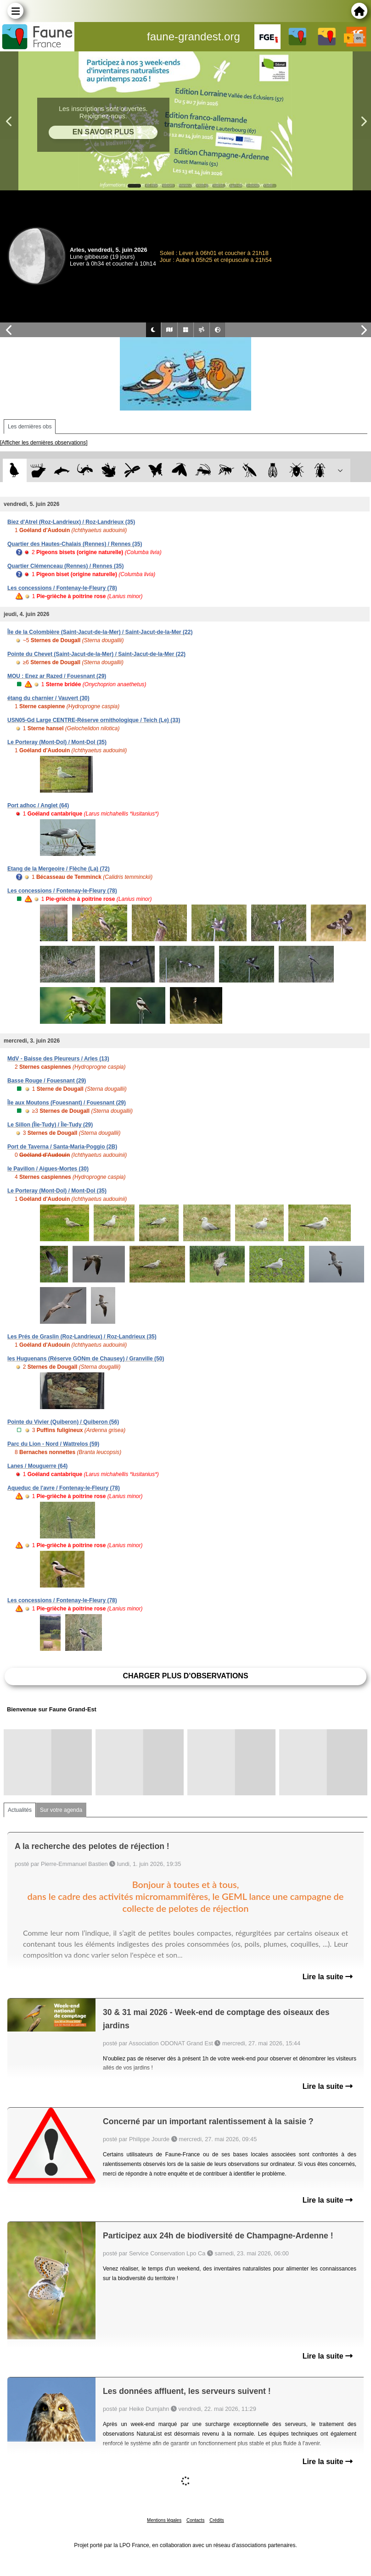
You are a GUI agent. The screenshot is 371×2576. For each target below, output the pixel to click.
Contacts (195, 2520)
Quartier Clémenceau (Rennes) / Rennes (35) (65, 566)
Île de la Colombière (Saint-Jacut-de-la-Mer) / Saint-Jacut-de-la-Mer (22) (99, 632)
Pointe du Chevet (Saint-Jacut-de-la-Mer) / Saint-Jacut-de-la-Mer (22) (96, 654)
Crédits (216, 2520)
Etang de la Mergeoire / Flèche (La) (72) (58, 869)
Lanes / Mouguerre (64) (37, 1466)
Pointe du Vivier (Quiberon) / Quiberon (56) (63, 1422)
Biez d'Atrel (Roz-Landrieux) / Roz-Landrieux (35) (71, 522)
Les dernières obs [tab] (29, 426)
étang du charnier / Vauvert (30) (48, 698)
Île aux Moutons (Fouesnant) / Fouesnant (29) (66, 1102)
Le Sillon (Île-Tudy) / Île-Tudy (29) (50, 1124)
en (358, 38)
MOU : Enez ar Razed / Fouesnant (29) (56, 676)
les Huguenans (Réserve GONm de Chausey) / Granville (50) (85, 1358)
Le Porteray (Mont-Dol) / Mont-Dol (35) (57, 742)
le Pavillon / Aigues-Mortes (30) (48, 1169)
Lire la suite (328, 1976)
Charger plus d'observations (185, 1676)
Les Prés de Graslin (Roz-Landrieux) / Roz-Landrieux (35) (82, 1336)
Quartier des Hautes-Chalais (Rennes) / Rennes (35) (74, 544)
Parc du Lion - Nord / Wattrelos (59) (53, 1444)
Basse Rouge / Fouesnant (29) (46, 1080)
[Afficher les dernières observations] (44, 442)
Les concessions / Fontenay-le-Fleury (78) (62, 588)
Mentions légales (164, 2520)
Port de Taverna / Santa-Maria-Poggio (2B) (62, 1147)
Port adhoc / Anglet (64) (38, 805)
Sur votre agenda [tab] (61, 1810)
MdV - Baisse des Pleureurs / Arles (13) (58, 1058)
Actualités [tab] (20, 1810)
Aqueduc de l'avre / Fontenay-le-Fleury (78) (63, 1488)
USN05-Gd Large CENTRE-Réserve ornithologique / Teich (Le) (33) (93, 720)
